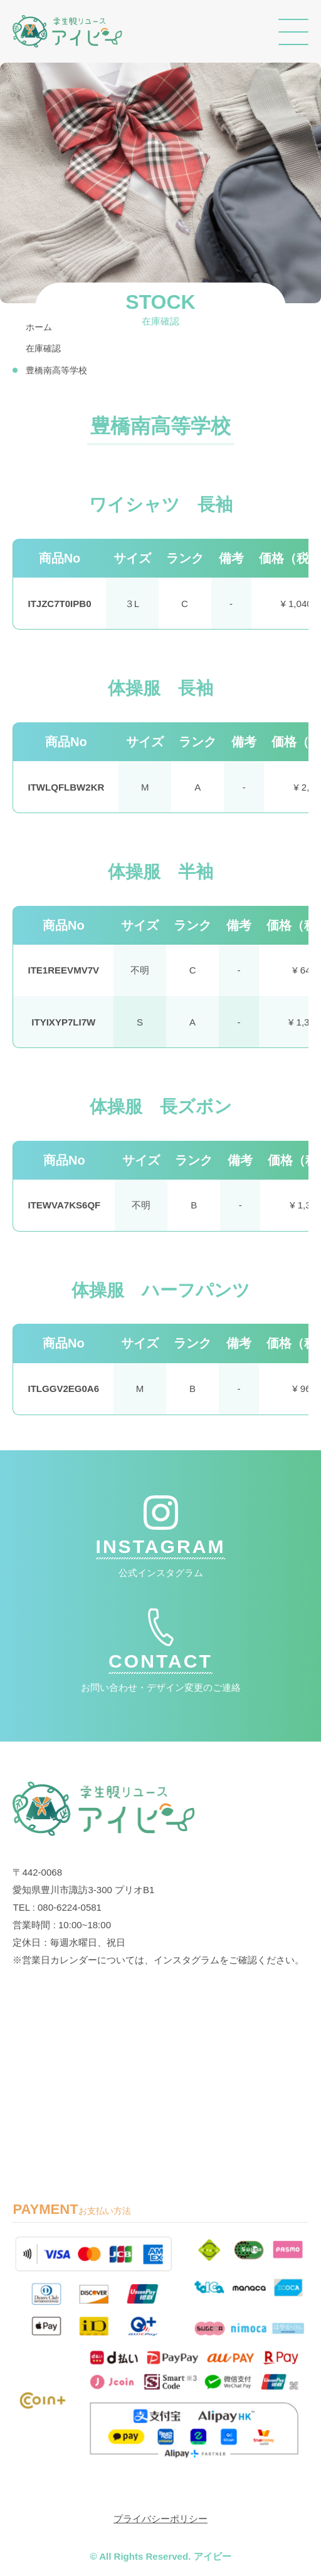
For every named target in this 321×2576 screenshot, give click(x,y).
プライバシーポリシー (160, 2518)
